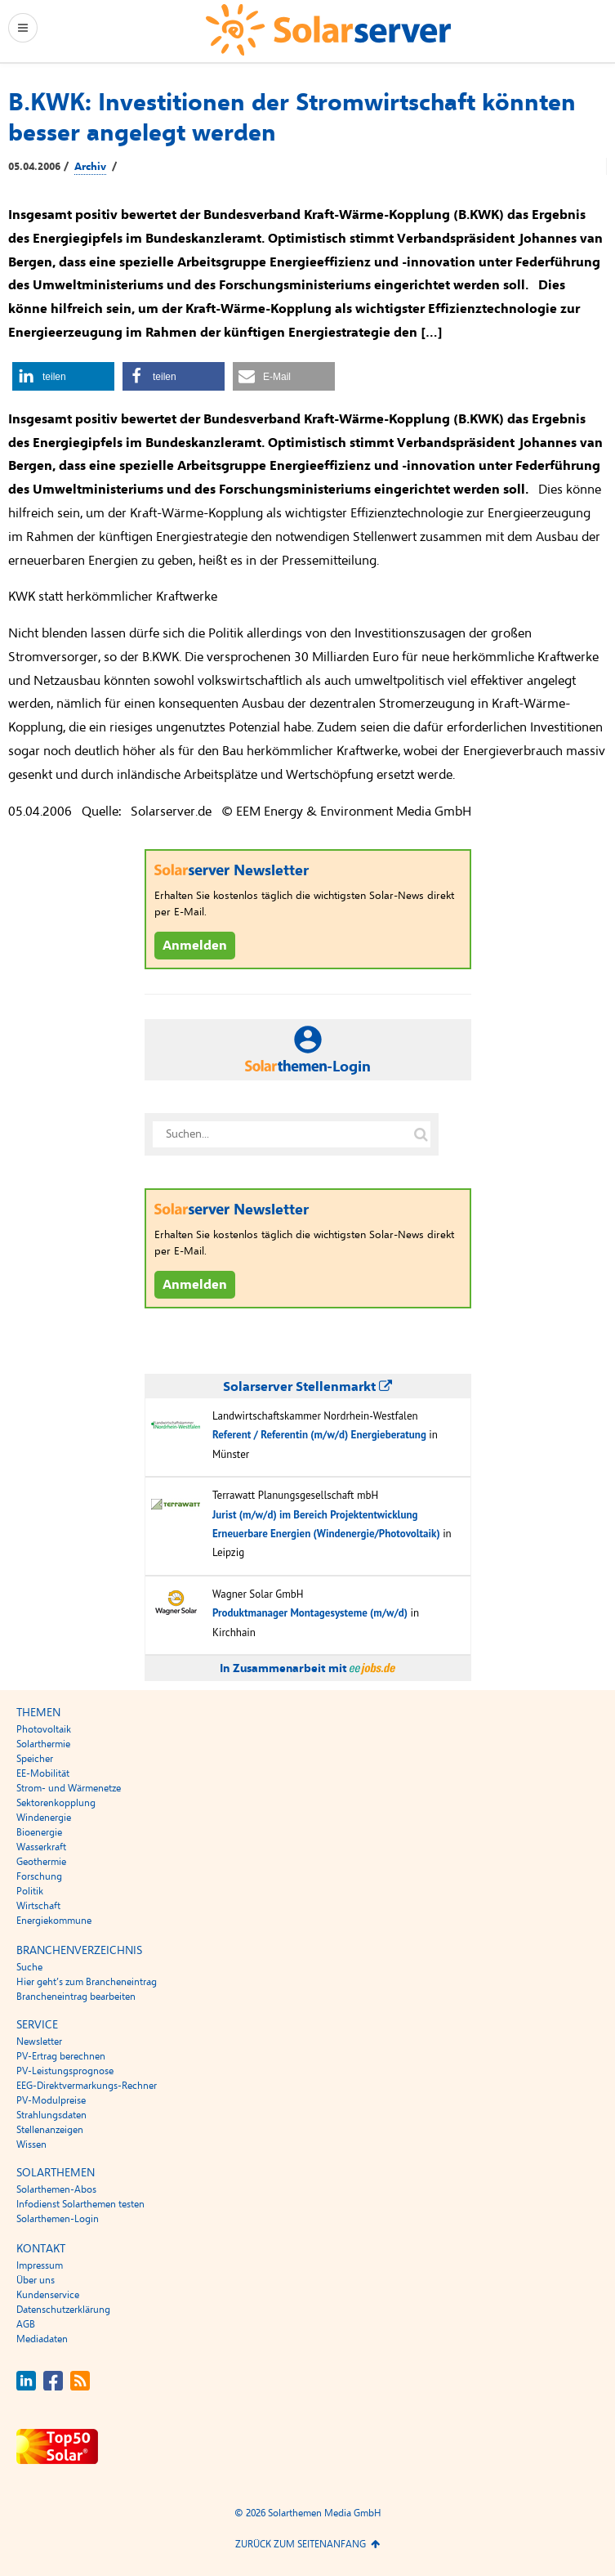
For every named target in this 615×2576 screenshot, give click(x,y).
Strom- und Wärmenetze (68, 1788)
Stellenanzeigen (49, 2129)
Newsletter (39, 2041)
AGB (25, 2324)
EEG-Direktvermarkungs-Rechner (86, 2085)
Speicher (34, 1758)
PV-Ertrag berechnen (60, 2056)
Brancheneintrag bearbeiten (76, 1996)
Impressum (39, 2265)
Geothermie (41, 1861)
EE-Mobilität (42, 1773)
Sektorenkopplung (56, 1802)
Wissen (31, 2144)
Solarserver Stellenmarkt (307, 1387)
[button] (63, 376)
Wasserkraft (41, 1847)
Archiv (90, 166)
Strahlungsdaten (51, 2115)
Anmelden (195, 946)
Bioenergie (39, 1832)
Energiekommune (53, 1920)
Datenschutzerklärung (63, 2309)
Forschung (39, 1876)
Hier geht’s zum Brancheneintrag (86, 1981)
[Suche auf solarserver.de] (421, 1134)
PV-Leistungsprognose (65, 2070)
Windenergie (43, 1817)
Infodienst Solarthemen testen (80, 2204)
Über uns (35, 2280)
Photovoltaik (43, 1729)
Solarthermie (43, 1744)
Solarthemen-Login (57, 2218)
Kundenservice (47, 2294)
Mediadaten (42, 2339)
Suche (29, 1967)
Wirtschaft (38, 1905)
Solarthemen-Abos (56, 2189)
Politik (29, 1891)
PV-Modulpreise (51, 2100)
